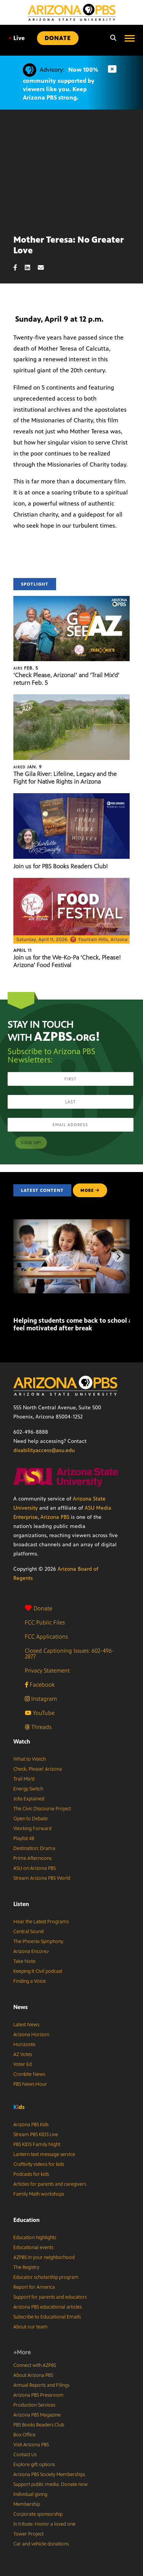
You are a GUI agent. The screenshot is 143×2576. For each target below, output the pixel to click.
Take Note (24, 1961)
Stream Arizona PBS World (41, 1878)
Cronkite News (29, 2074)
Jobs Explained (28, 1799)
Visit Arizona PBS (31, 2445)
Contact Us (25, 2455)
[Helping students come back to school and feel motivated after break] (14, 1304)
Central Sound (28, 1932)
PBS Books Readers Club (38, 2425)
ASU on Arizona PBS (34, 1868)
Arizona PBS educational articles (47, 2307)
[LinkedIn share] (31, 267)
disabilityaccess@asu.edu (44, 1450)
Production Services (34, 2405)
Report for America (34, 2287)
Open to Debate (30, 1819)
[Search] (111, 38)
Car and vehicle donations (41, 2544)
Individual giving (30, 2494)
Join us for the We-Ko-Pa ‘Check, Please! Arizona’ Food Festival (67, 961)
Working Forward (32, 1829)
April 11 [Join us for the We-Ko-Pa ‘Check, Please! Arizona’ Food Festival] (22, 950)
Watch (21, 1741)
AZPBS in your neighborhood (44, 2257)
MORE (90, 1190)
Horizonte (24, 2044)
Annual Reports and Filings (41, 2385)
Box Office (24, 2435)
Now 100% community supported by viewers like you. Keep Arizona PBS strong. (60, 83)
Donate (38, 1608)
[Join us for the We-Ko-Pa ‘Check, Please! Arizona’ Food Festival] (71, 882)
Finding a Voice (29, 1981)
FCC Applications (46, 1636)
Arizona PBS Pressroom (38, 2395)
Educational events (33, 2247)
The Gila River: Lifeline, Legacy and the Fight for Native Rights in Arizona (65, 777)
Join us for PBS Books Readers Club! (60, 866)
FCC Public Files (45, 1622)
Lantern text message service (44, 2154)
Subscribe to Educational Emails (47, 2317)
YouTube (40, 1712)
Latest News (26, 2025)
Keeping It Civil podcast (37, 1971)
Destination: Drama (34, 1848)
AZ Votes (22, 2054)
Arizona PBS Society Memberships (49, 2474)
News (20, 2007)
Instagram (41, 1698)
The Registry (26, 2267)
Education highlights (34, 2238)
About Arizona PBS (33, 2375)
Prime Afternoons (32, 1858)
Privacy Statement (47, 1670)
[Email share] (44, 267)
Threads (38, 1727)
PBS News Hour (30, 2084)
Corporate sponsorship (38, 2514)
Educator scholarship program (46, 2277)
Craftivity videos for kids (38, 2164)
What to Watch (29, 1759)
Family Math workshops (38, 2194)
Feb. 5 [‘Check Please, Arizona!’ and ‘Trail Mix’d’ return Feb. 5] (25, 668)
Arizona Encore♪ (31, 1951)
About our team (30, 2327)
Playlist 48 (23, 1838)
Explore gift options (34, 2465)
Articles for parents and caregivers (49, 2184)
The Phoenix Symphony (38, 1941)
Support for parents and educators (50, 2297)
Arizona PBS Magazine (37, 2415)
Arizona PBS (54, 1517)
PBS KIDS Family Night (36, 2144)
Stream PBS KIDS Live (35, 2135)
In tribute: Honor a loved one (44, 2524)
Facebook (40, 1684)
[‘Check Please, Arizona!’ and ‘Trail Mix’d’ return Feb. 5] (71, 600)
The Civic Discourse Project (42, 1809)
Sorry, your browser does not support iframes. (71, 169)
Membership (26, 2504)
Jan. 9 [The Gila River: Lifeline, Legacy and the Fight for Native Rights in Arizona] (27, 767)
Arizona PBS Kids (30, 2125)
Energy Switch (28, 1789)
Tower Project (28, 2534)
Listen (21, 1904)
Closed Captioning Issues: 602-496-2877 (69, 1653)
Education (26, 2219)
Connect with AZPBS (34, 2365)
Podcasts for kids (31, 2174)
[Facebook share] (19, 267)
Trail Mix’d (23, 1779)
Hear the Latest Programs (41, 1922)
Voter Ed (22, 2064)
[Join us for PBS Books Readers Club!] (71, 797)
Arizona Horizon (31, 2035)
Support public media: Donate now (50, 2484)
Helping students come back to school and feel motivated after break (76, 1324)
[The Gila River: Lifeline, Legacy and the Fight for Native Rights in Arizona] (71, 698)
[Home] (72, 12)
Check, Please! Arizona (37, 1769)
